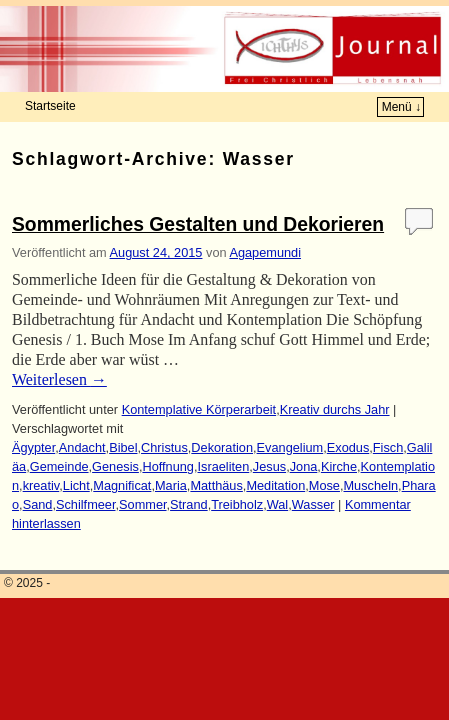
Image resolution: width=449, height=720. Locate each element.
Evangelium (290, 447)
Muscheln (371, 485)
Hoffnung (168, 466)
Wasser (313, 504)
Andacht (82, 447)
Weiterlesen (59, 379)
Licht (76, 485)
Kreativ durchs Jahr (335, 409)
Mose (324, 485)
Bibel (123, 447)
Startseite (50, 106)
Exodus (348, 447)
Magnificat (122, 485)
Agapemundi (265, 252)
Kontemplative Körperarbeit (199, 409)
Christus (164, 447)
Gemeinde (59, 466)
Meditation (275, 485)
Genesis (115, 466)
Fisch (388, 447)
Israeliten (224, 466)
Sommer (142, 504)
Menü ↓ (401, 107)
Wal (277, 504)
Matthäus (216, 485)
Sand (38, 504)
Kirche (339, 466)
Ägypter (33, 447)
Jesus (269, 466)
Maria (171, 485)
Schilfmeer (86, 504)
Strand (189, 504)
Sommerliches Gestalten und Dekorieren (198, 224)
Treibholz (237, 504)
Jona (304, 466)
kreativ (41, 485)
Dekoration (222, 447)
